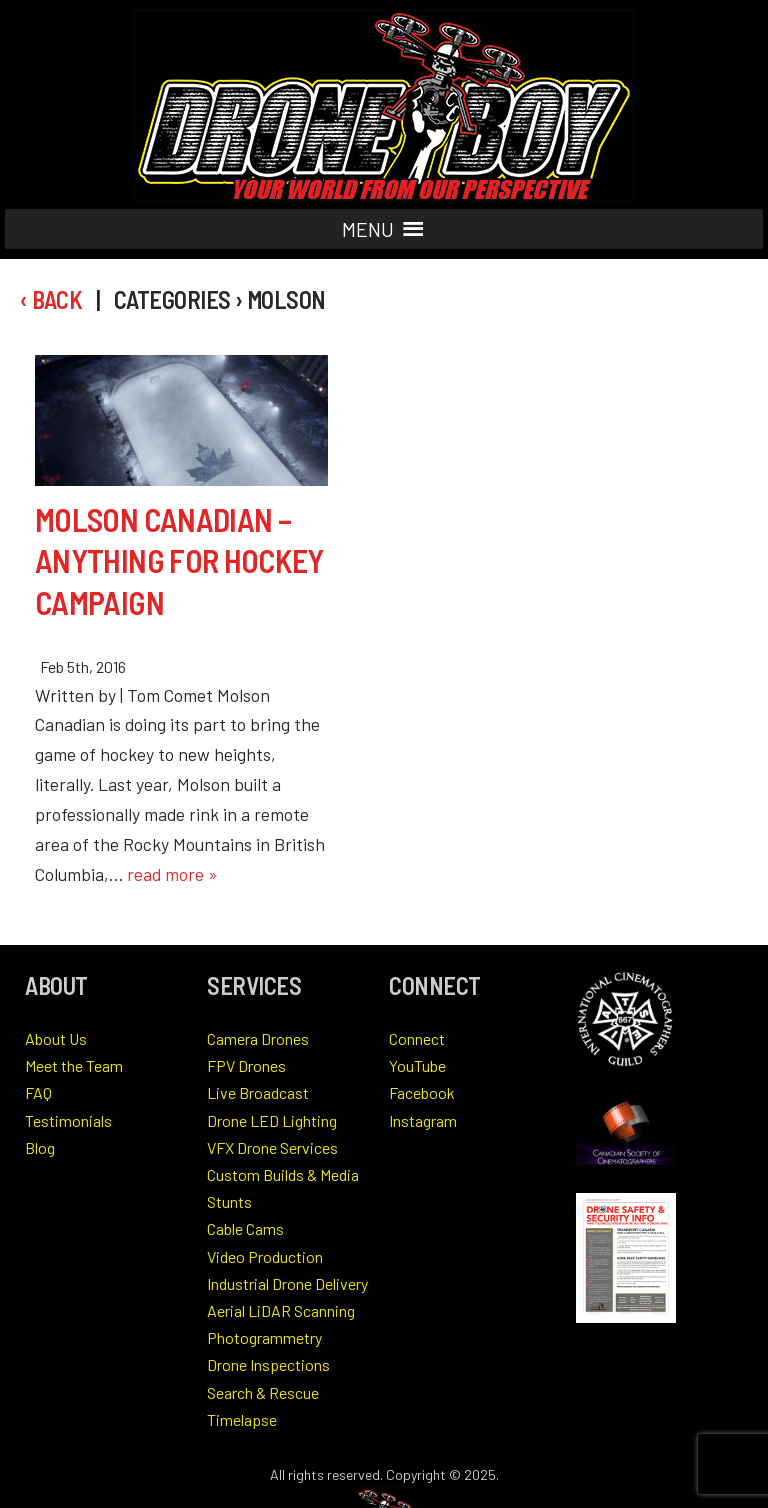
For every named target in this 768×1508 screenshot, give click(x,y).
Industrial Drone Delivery (287, 1283)
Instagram (423, 1120)
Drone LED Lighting (272, 1120)
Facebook (422, 1092)
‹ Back (51, 299)
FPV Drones (246, 1065)
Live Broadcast (258, 1092)
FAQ (38, 1092)
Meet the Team (74, 1065)
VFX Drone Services (272, 1147)
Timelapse (242, 1419)
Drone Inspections (268, 1364)
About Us (56, 1038)
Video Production (265, 1256)
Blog (40, 1147)
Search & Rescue (263, 1392)
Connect (417, 1038)
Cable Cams (245, 1228)
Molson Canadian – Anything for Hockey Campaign (179, 560)
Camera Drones (258, 1038)
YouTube (417, 1065)
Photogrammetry (264, 1337)
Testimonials (68, 1120)
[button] (368, 229)
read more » (172, 874)
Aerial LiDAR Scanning (281, 1310)
